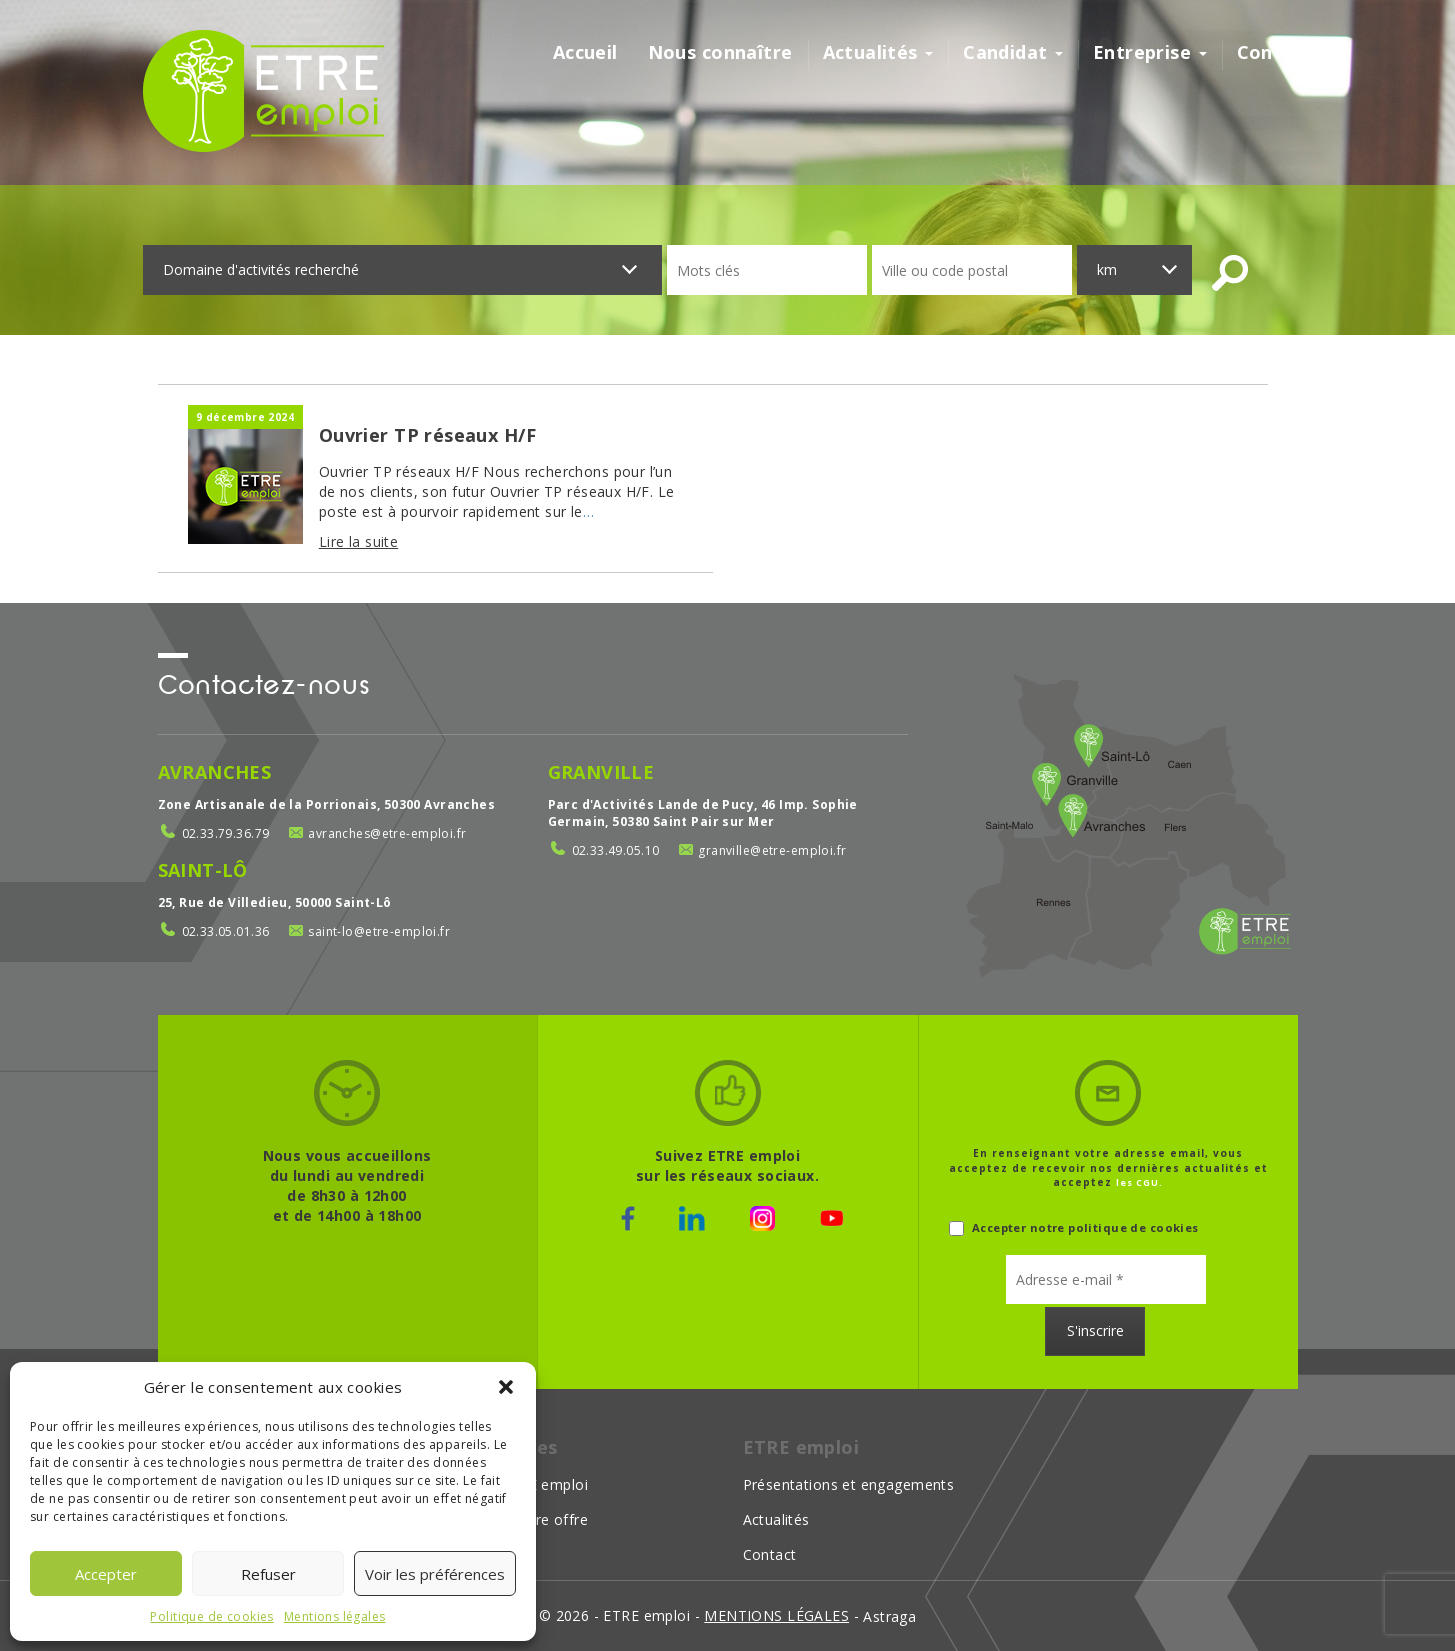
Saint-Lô (203, 870)
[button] (506, 1387)
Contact (1275, 52)
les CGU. (1139, 1182)
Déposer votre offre (519, 1519)
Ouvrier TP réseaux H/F (427, 435)
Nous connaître (720, 52)
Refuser (268, 1574)
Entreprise (1150, 52)
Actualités (878, 52)
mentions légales (776, 1615)
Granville (601, 772)
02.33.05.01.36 (226, 931)
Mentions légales (335, 1616)
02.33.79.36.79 (226, 833)
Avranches (215, 772)
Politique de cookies (211, 1616)
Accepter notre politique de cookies (1074, 1228)
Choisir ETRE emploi (519, 1484)
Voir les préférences (435, 1574)
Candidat (1013, 52)
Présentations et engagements (849, 1484)
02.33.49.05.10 (616, 850)
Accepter (106, 1574)
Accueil (585, 52)
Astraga (889, 1616)
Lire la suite (358, 541)
